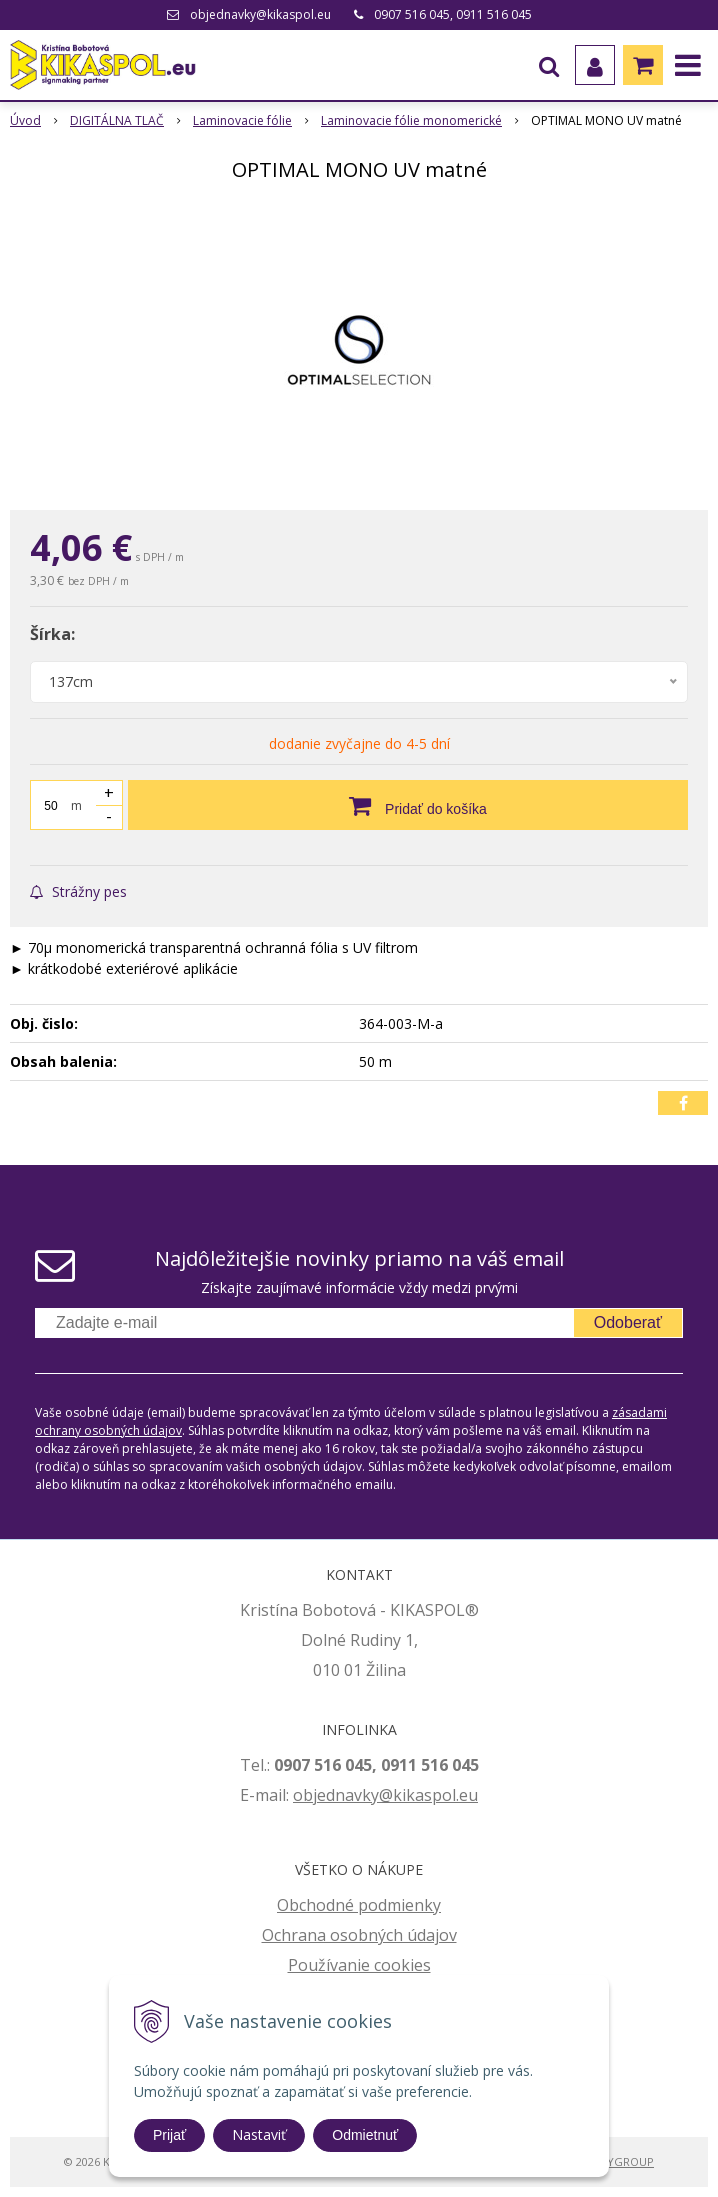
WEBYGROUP (619, 2161)
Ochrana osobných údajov (359, 1935)
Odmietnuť (365, 2135)
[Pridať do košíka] (408, 805)
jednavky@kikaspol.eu (395, 1795)
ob (303, 1795)
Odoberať (628, 1322)
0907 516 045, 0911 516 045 (453, 14)
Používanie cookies (359, 1965)
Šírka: (52, 634)
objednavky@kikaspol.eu (260, 14)
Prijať (169, 2135)
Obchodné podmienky (359, 1905)
